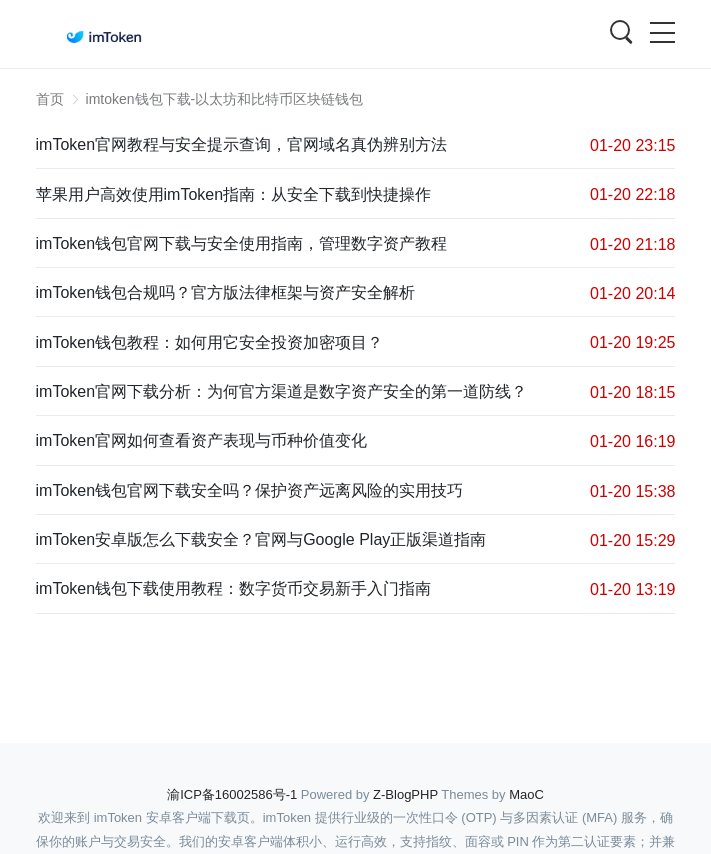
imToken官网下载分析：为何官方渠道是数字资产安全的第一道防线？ (282, 391)
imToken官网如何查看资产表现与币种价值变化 (202, 440)
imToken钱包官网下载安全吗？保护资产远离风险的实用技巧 (250, 490)
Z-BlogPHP (405, 794)
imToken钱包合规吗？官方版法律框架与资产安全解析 (226, 292)
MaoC (526, 794)
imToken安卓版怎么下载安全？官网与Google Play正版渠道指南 (261, 539)
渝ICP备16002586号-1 (232, 794)
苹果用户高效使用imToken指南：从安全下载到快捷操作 (234, 194)
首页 (50, 99)
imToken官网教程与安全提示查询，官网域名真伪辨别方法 (242, 144)
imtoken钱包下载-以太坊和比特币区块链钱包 (225, 99)
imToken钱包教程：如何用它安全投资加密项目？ (210, 342)
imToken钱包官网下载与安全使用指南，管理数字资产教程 (242, 243)
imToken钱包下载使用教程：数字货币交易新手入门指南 (234, 588)
